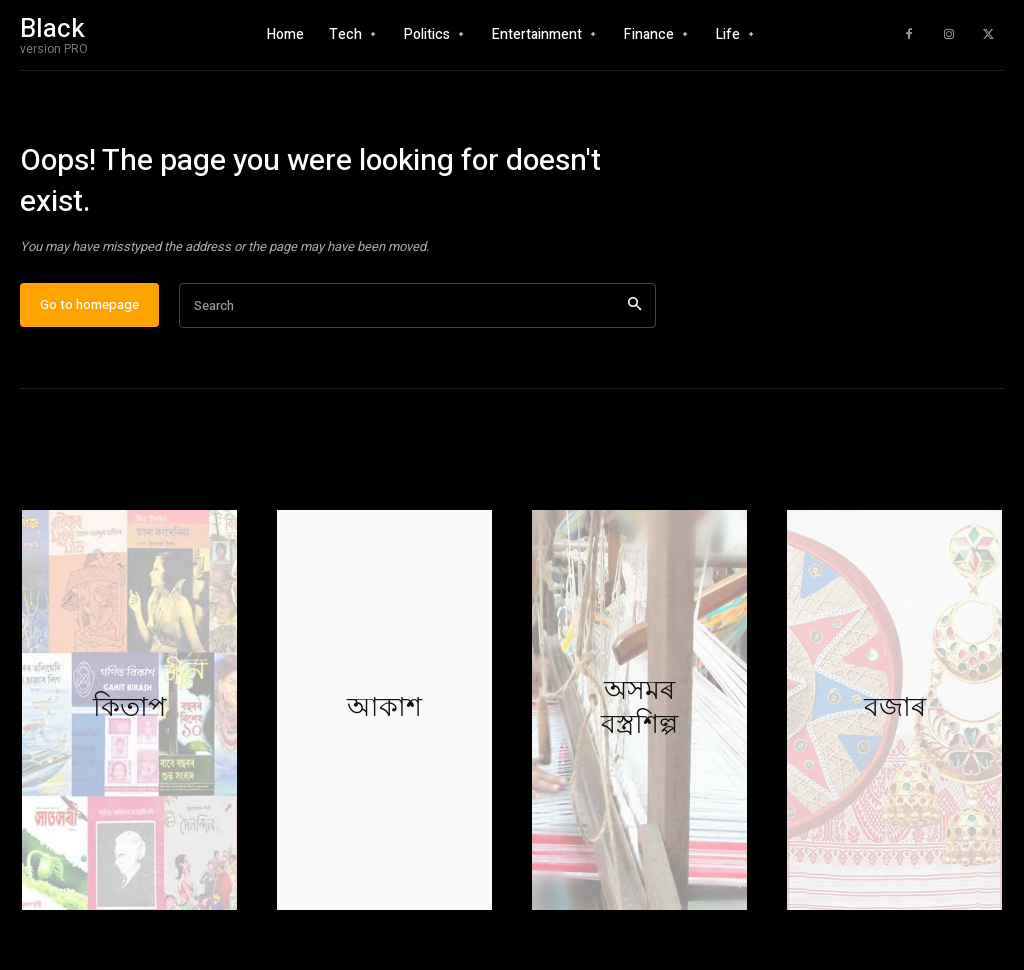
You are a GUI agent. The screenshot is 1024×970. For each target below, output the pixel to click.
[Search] (634, 317)
